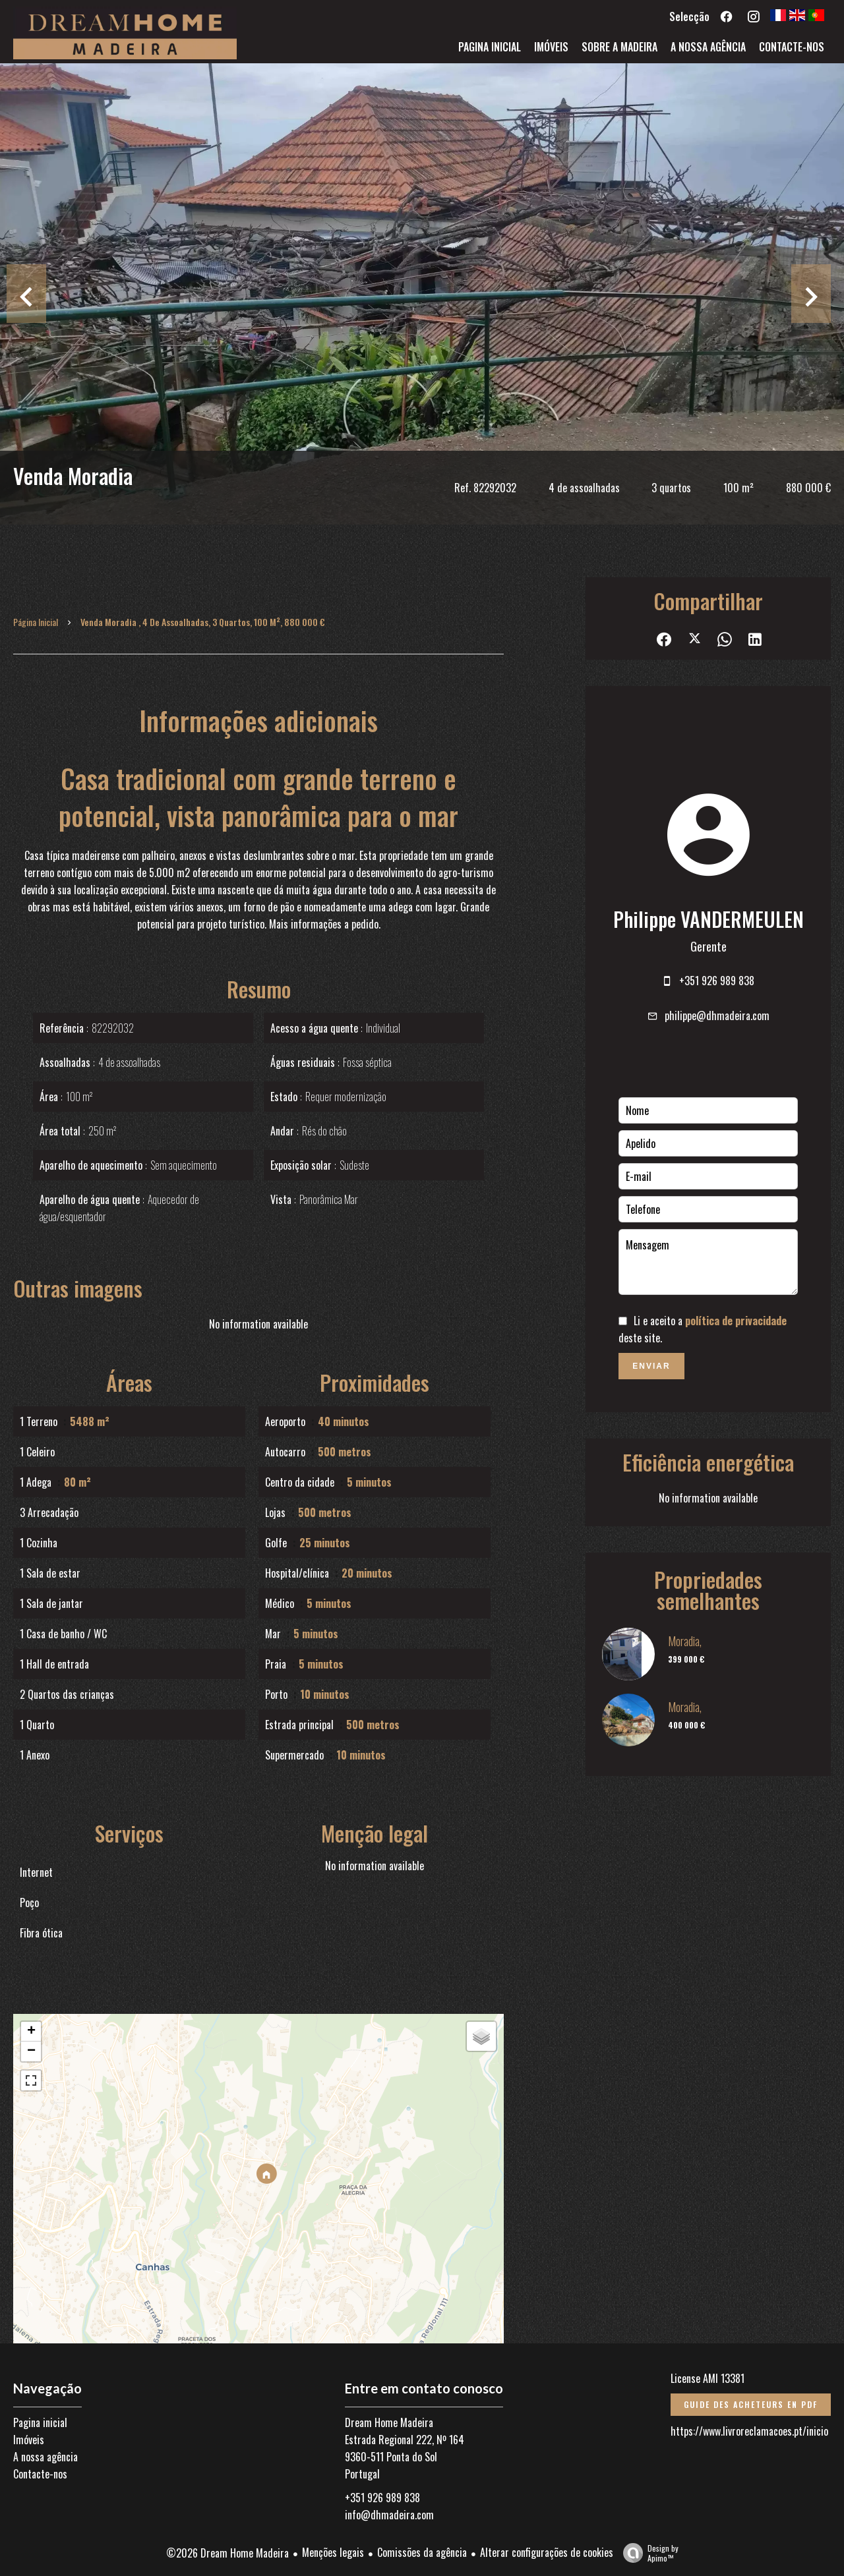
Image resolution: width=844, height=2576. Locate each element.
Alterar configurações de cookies (546, 2552)
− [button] (31, 2051)
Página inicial (35, 622)
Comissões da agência (422, 2552)
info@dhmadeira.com (389, 2515)
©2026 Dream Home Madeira (227, 2553)
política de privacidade (736, 1321)
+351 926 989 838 (716, 980)
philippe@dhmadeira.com (717, 1015)
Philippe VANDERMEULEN (708, 919)
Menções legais (333, 2552)
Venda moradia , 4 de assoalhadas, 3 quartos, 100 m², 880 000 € (202, 622)
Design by (647, 2552)
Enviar (651, 1366)
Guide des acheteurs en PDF (751, 2404)
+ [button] (31, 2032)
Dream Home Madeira (389, 2422)
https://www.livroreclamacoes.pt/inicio (749, 2431)
